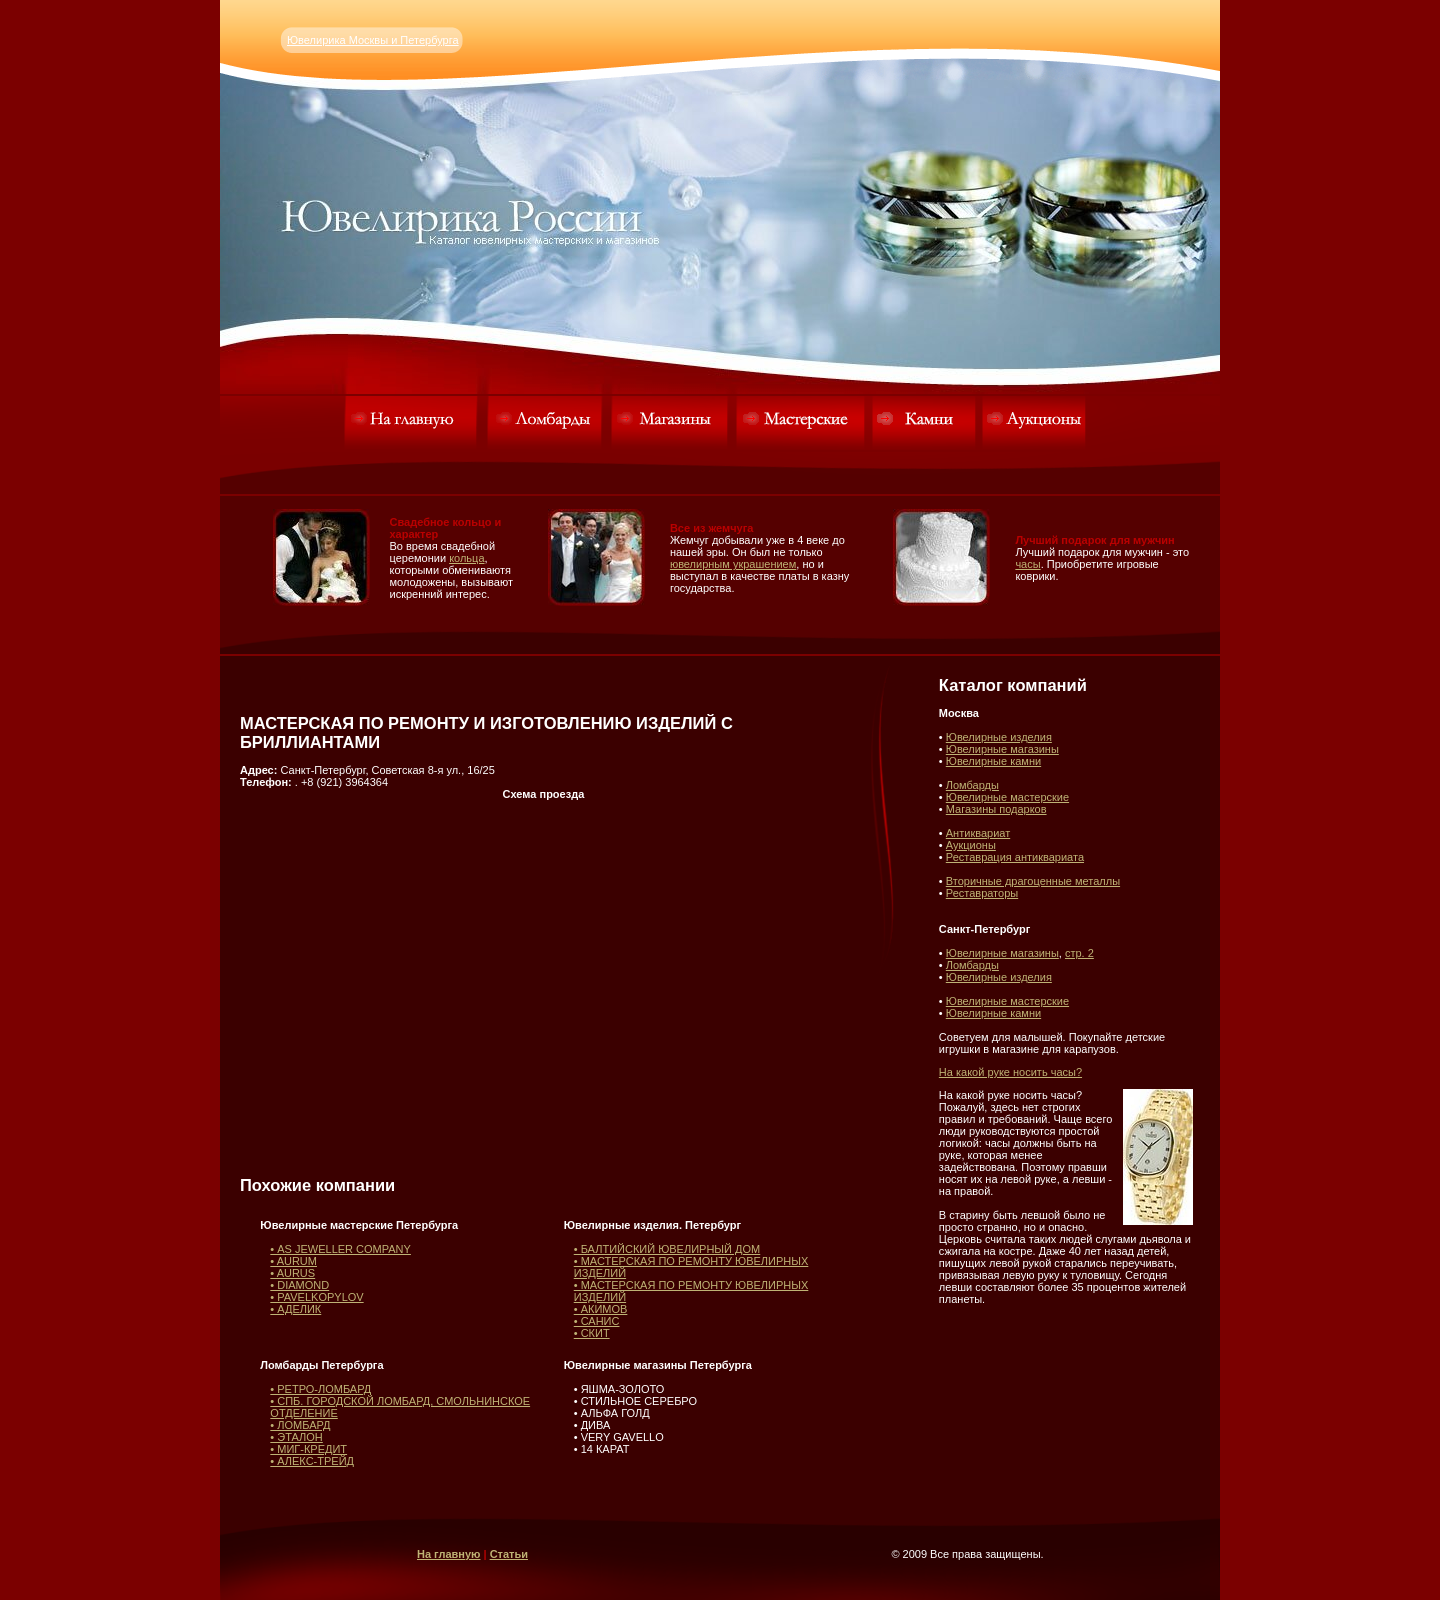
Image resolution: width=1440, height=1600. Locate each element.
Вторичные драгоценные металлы (1033, 881)
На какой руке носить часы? (1010, 1072)
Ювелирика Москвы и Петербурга (373, 40)
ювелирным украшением (733, 564)
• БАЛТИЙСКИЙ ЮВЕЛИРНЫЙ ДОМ (667, 1249)
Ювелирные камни (993, 761)
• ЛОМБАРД (300, 1425)
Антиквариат (978, 833)
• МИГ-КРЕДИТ (308, 1449)
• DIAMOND (299, 1285)
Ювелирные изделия (999, 737)
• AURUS (292, 1273)
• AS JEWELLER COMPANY (340, 1249)
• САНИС (597, 1321)
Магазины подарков (996, 809)
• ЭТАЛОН (296, 1437)
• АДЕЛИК (295, 1309)
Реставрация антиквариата (1015, 857)
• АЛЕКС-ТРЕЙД (312, 1461)
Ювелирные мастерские (1007, 797)
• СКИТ (592, 1333)
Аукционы (971, 845)
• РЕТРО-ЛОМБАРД (320, 1389)
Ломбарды (972, 785)
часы (1027, 564)
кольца (466, 558)
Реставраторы (982, 893)
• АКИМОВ (601, 1309)
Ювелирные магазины (1002, 749)
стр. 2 (1079, 953)
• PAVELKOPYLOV (316, 1297)
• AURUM (293, 1261)
